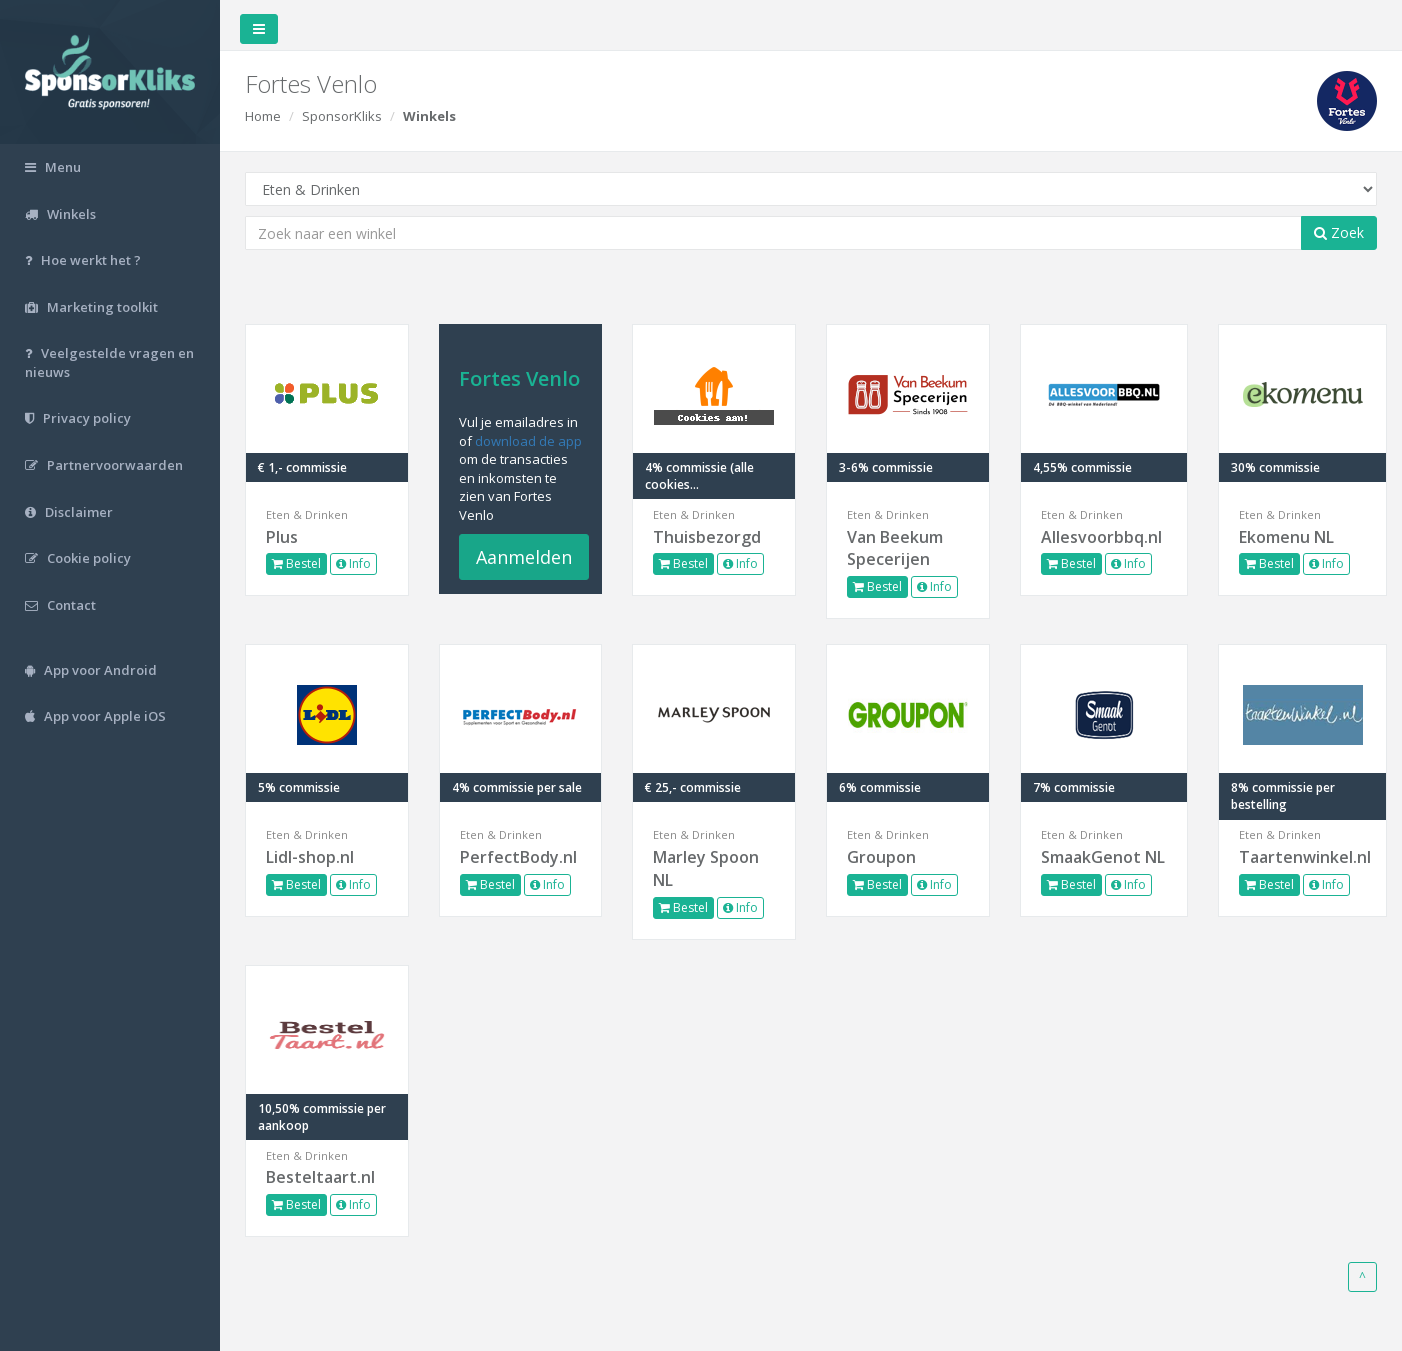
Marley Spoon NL (706, 868)
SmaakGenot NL (1103, 857)
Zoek (1339, 232)
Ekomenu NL (1286, 537)
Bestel (296, 563)
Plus (282, 537)
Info (353, 563)
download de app (528, 441)
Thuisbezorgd (707, 537)
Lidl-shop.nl (310, 857)
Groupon (881, 857)
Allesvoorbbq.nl (1101, 537)
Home (263, 116)
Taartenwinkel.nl (1302, 857)
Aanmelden (524, 557)
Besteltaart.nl (320, 1177)
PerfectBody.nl (518, 857)
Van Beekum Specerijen (895, 548)
